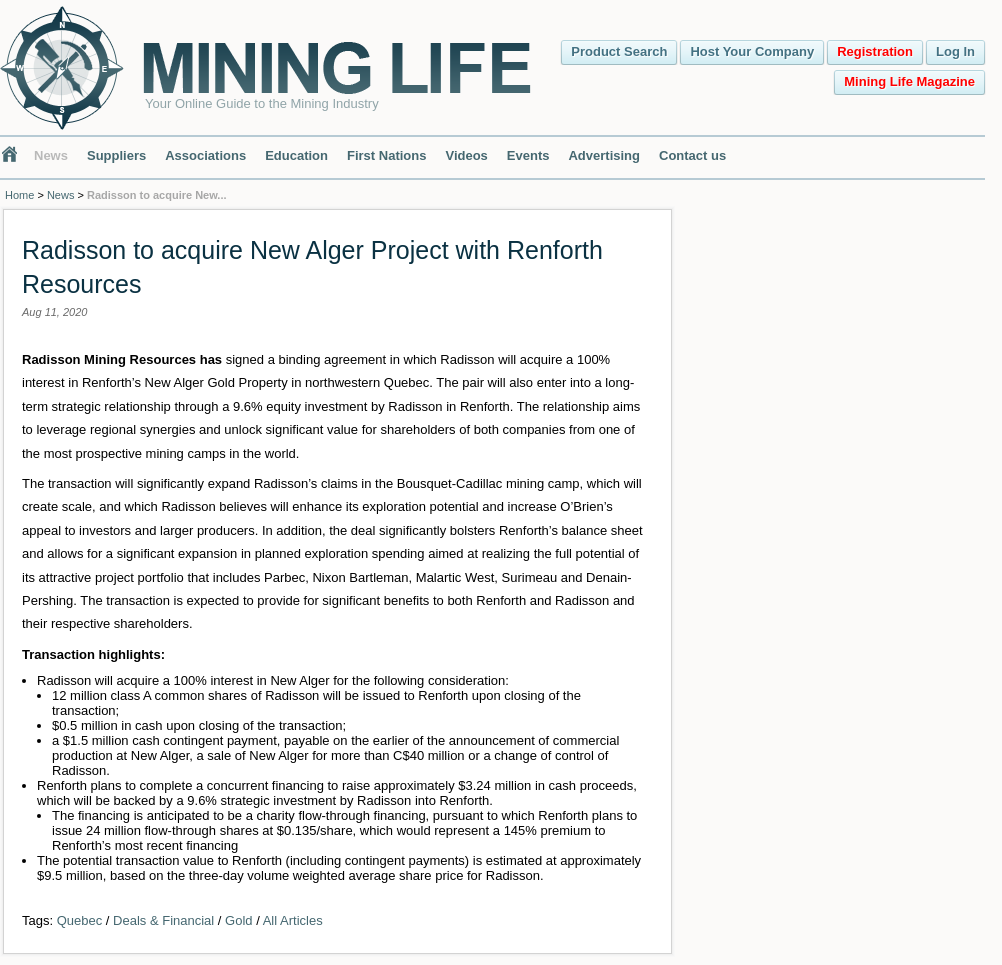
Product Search (619, 51)
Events (528, 155)
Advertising (604, 155)
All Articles (293, 920)
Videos (466, 155)
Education (296, 155)
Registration (875, 51)
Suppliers (116, 155)
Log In (955, 51)
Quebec (80, 920)
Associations (205, 155)
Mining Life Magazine (909, 81)
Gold (238, 920)
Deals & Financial (163, 920)
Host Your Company (752, 51)
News (51, 155)
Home (19, 195)
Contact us (692, 155)
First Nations (386, 155)
